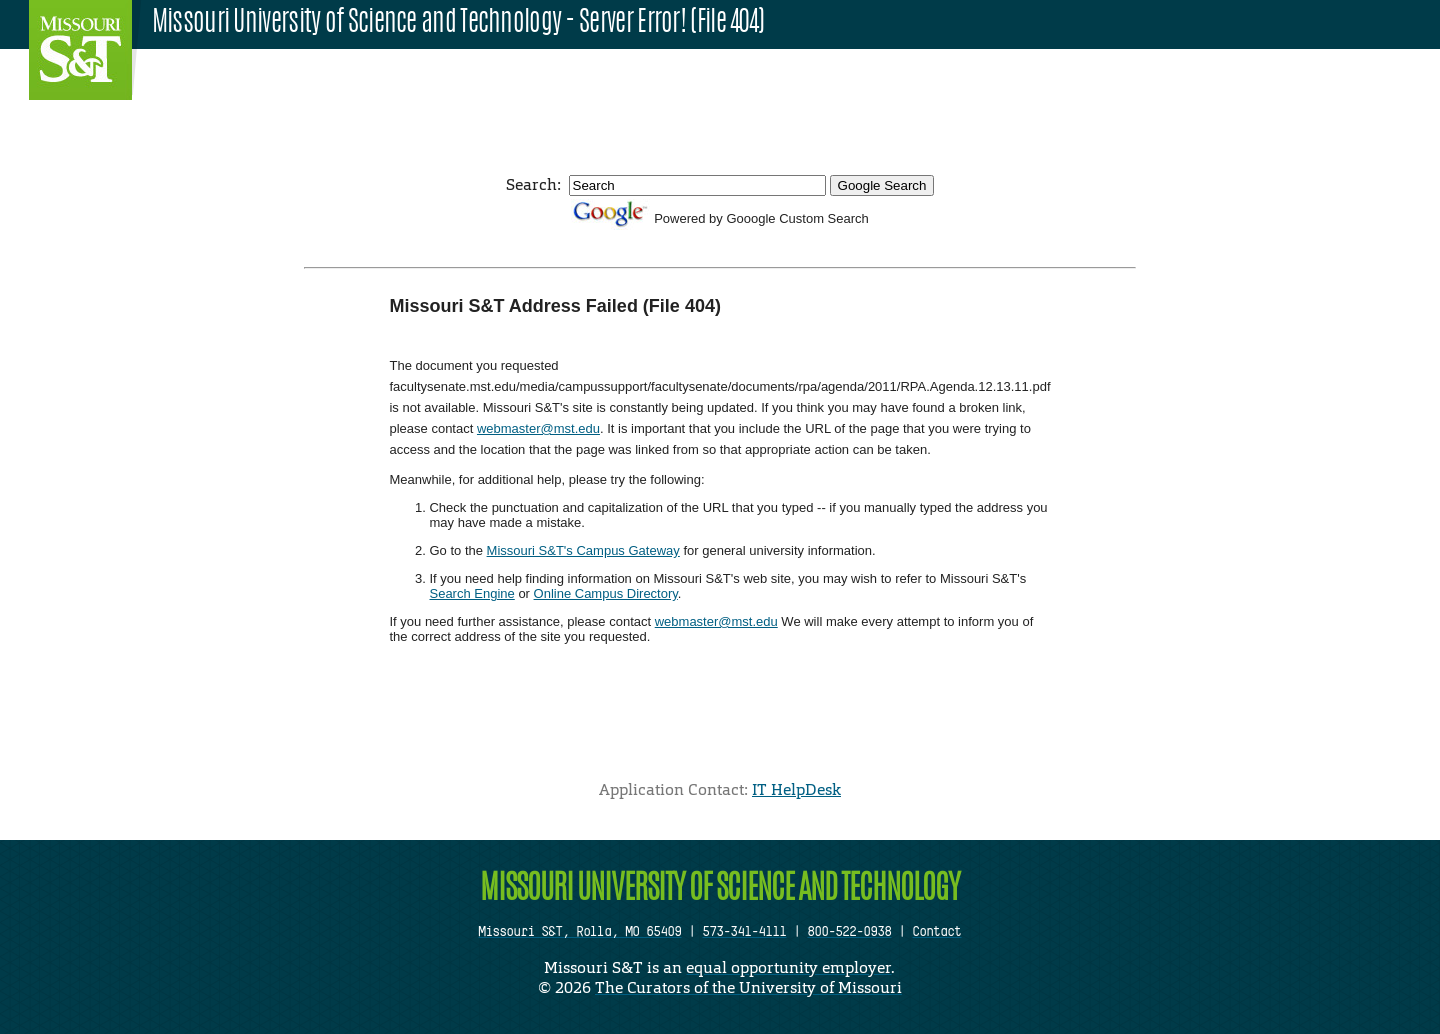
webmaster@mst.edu (538, 428)
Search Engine (471, 593)
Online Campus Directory (606, 593)
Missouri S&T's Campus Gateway (583, 550)
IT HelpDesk (796, 789)
